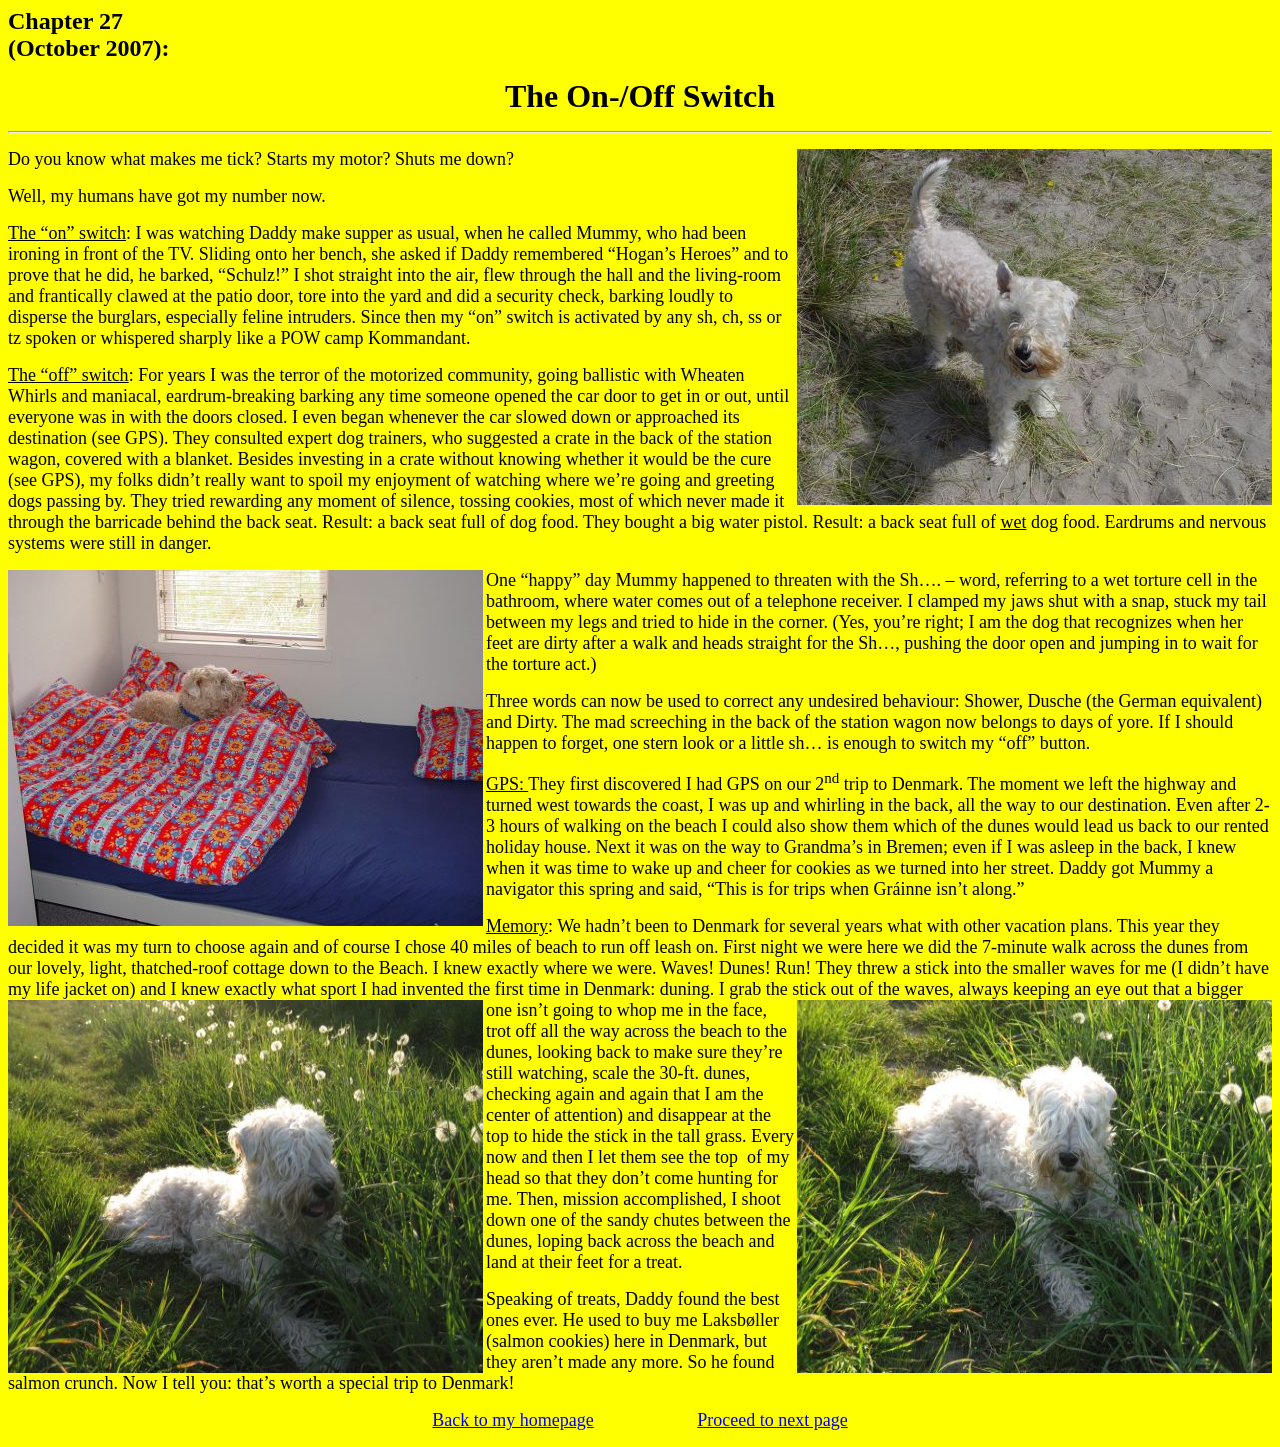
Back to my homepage (512, 1420)
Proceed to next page (772, 1420)
